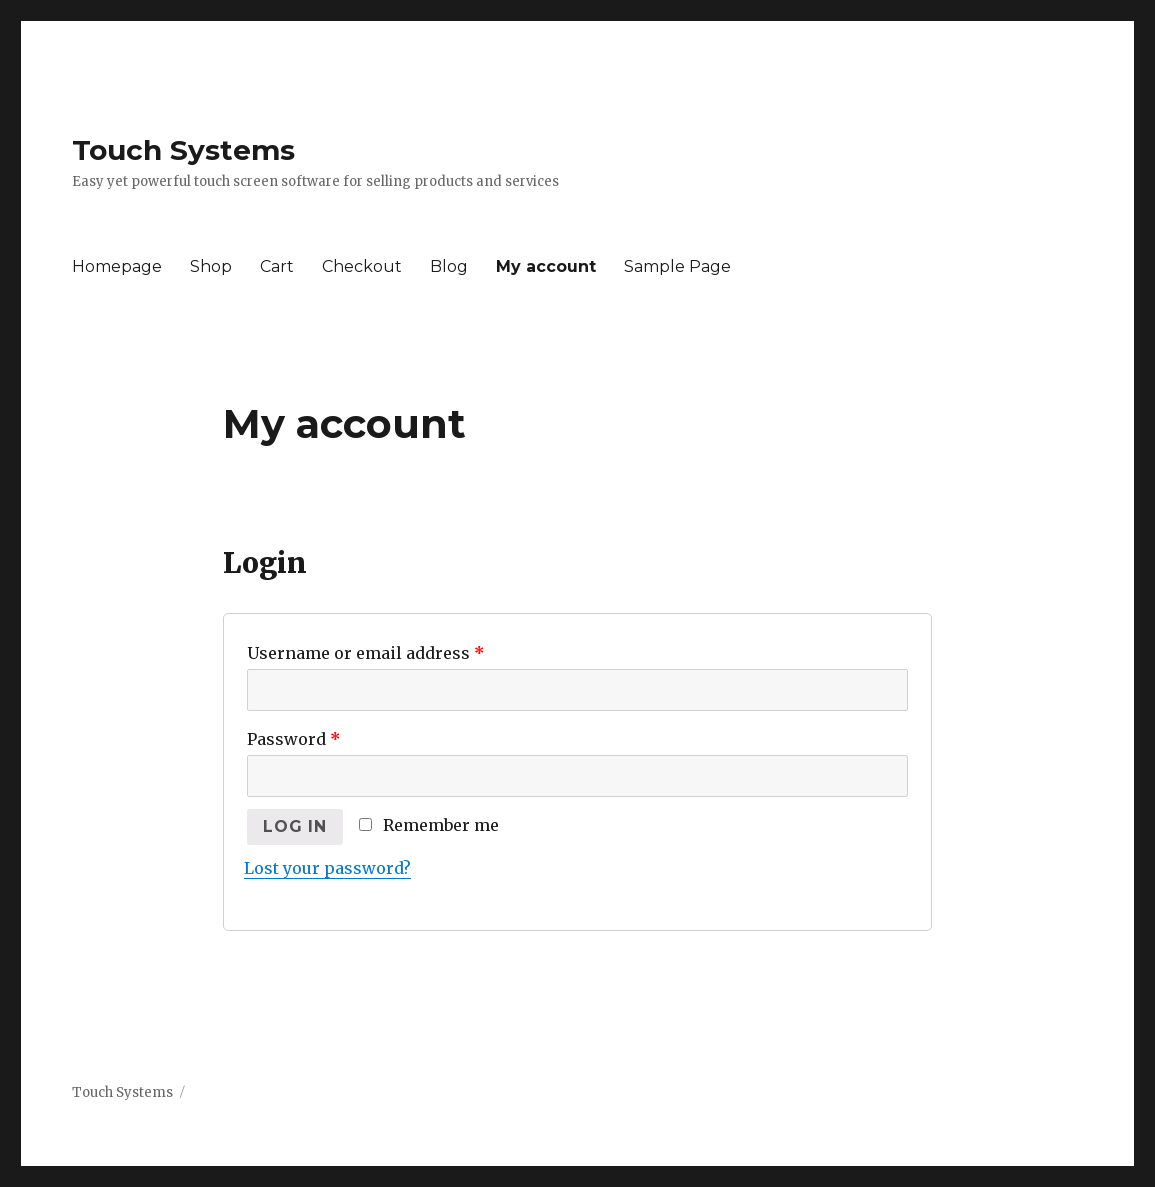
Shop (211, 266)
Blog (449, 266)
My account (546, 266)
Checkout (362, 266)
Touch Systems (183, 150)
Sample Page (677, 266)
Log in (295, 826)
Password (294, 739)
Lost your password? (327, 868)
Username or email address (366, 653)
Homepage (117, 266)
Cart (277, 266)
